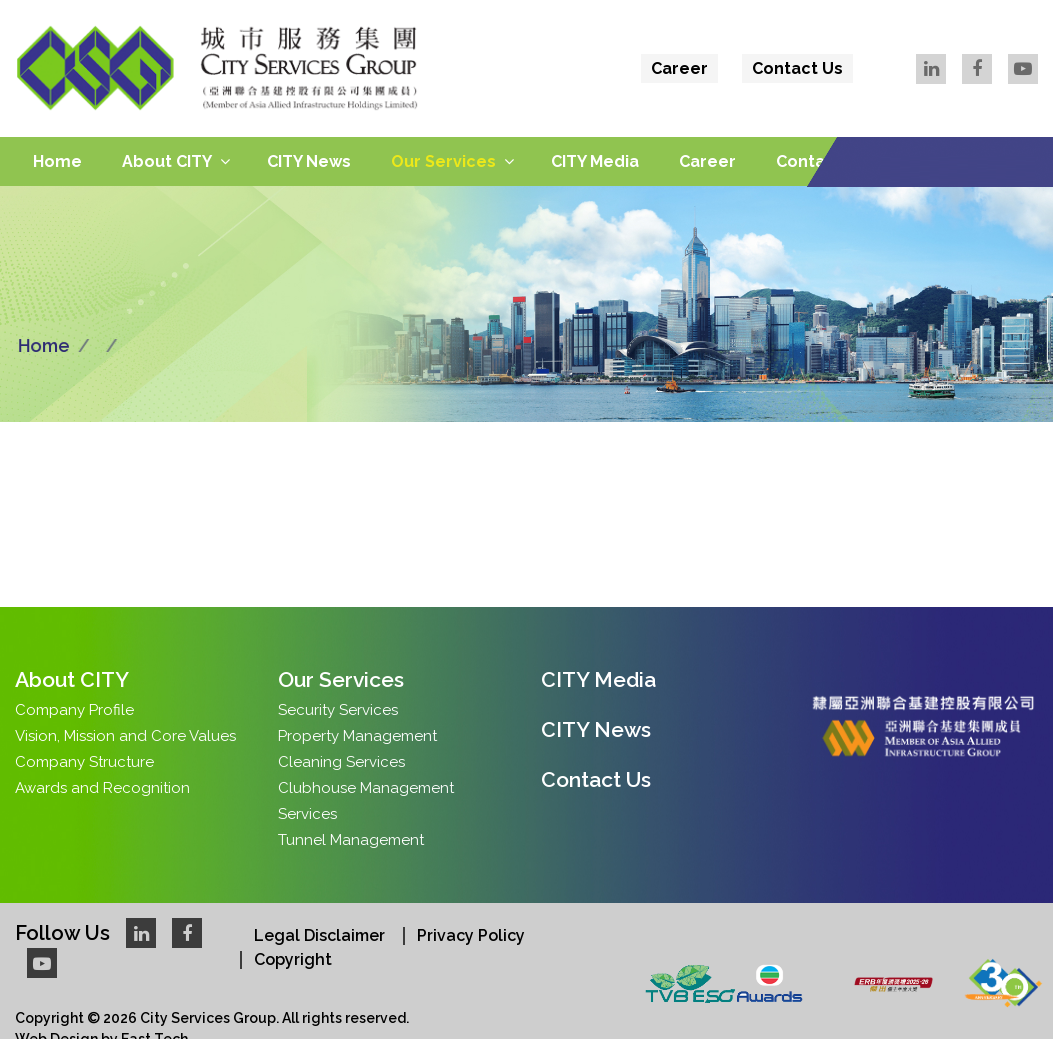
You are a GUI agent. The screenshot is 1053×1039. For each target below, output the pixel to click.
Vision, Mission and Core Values (125, 736)
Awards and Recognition (102, 788)
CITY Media (595, 161)
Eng (1013, 112)
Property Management (357, 736)
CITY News (309, 161)
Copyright (293, 959)
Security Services (338, 710)
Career (679, 68)
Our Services (443, 161)
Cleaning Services (341, 762)
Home (57, 161)
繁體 (963, 112)
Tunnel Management (351, 840)
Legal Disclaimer (319, 935)
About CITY (167, 161)
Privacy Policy (471, 935)
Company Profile (74, 710)
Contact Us (797, 68)
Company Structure (84, 762)
